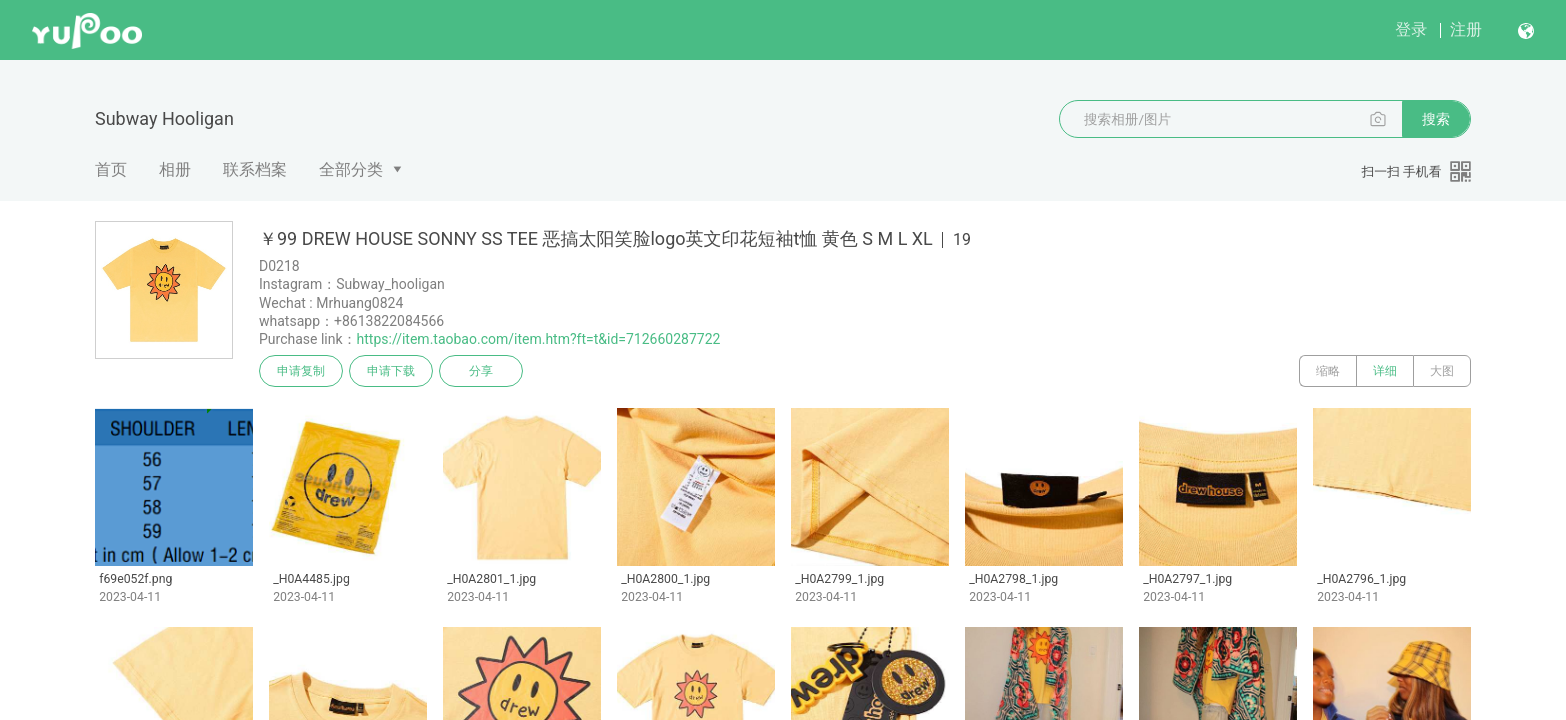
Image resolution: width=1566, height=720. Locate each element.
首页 (111, 169)
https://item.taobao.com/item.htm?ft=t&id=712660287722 (539, 339)
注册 (1466, 29)
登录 (1411, 29)
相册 (175, 169)
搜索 (1436, 119)
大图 (1442, 371)
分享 (481, 371)
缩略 (1328, 371)
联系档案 (255, 169)
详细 (1385, 371)
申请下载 (391, 371)
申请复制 (301, 371)
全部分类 (351, 169)
